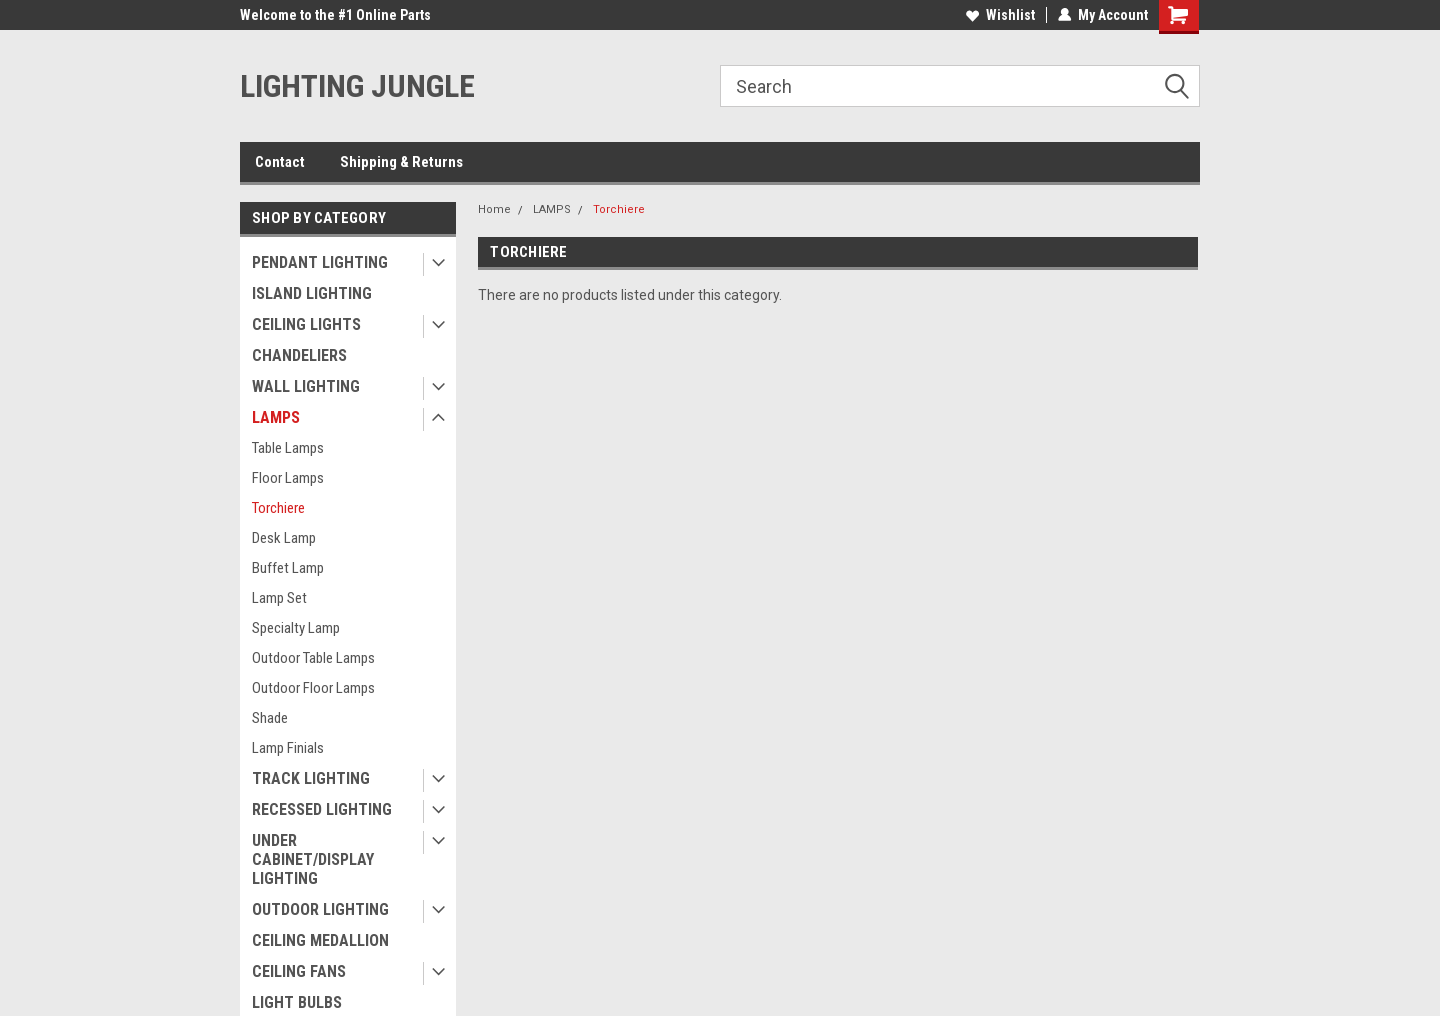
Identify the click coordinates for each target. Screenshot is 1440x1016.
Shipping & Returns (401, 162)
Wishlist (1000, 15)
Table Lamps (288, 448)
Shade (270, 718)
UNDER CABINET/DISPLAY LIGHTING (313, 859)
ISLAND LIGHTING (312, 293)
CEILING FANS (299, 971)
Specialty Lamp (296, 628)
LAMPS (276, 417)
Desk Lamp (284, 538)
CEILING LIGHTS (306, 324)
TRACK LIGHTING (311, 778)
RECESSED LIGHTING (322, 809)
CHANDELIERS (299, 355)
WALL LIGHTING (306, 386)
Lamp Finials (288, 748)
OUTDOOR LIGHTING (320, 909)
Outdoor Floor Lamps (313, 688)
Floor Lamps (288, 478)
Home (494, 209)
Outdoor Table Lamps (313, 658)
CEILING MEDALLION (320, 940)
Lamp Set (279, 598)
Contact (280, 162)
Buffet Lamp (288, 568)
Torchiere (278, 508)
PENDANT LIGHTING (320, 262)
